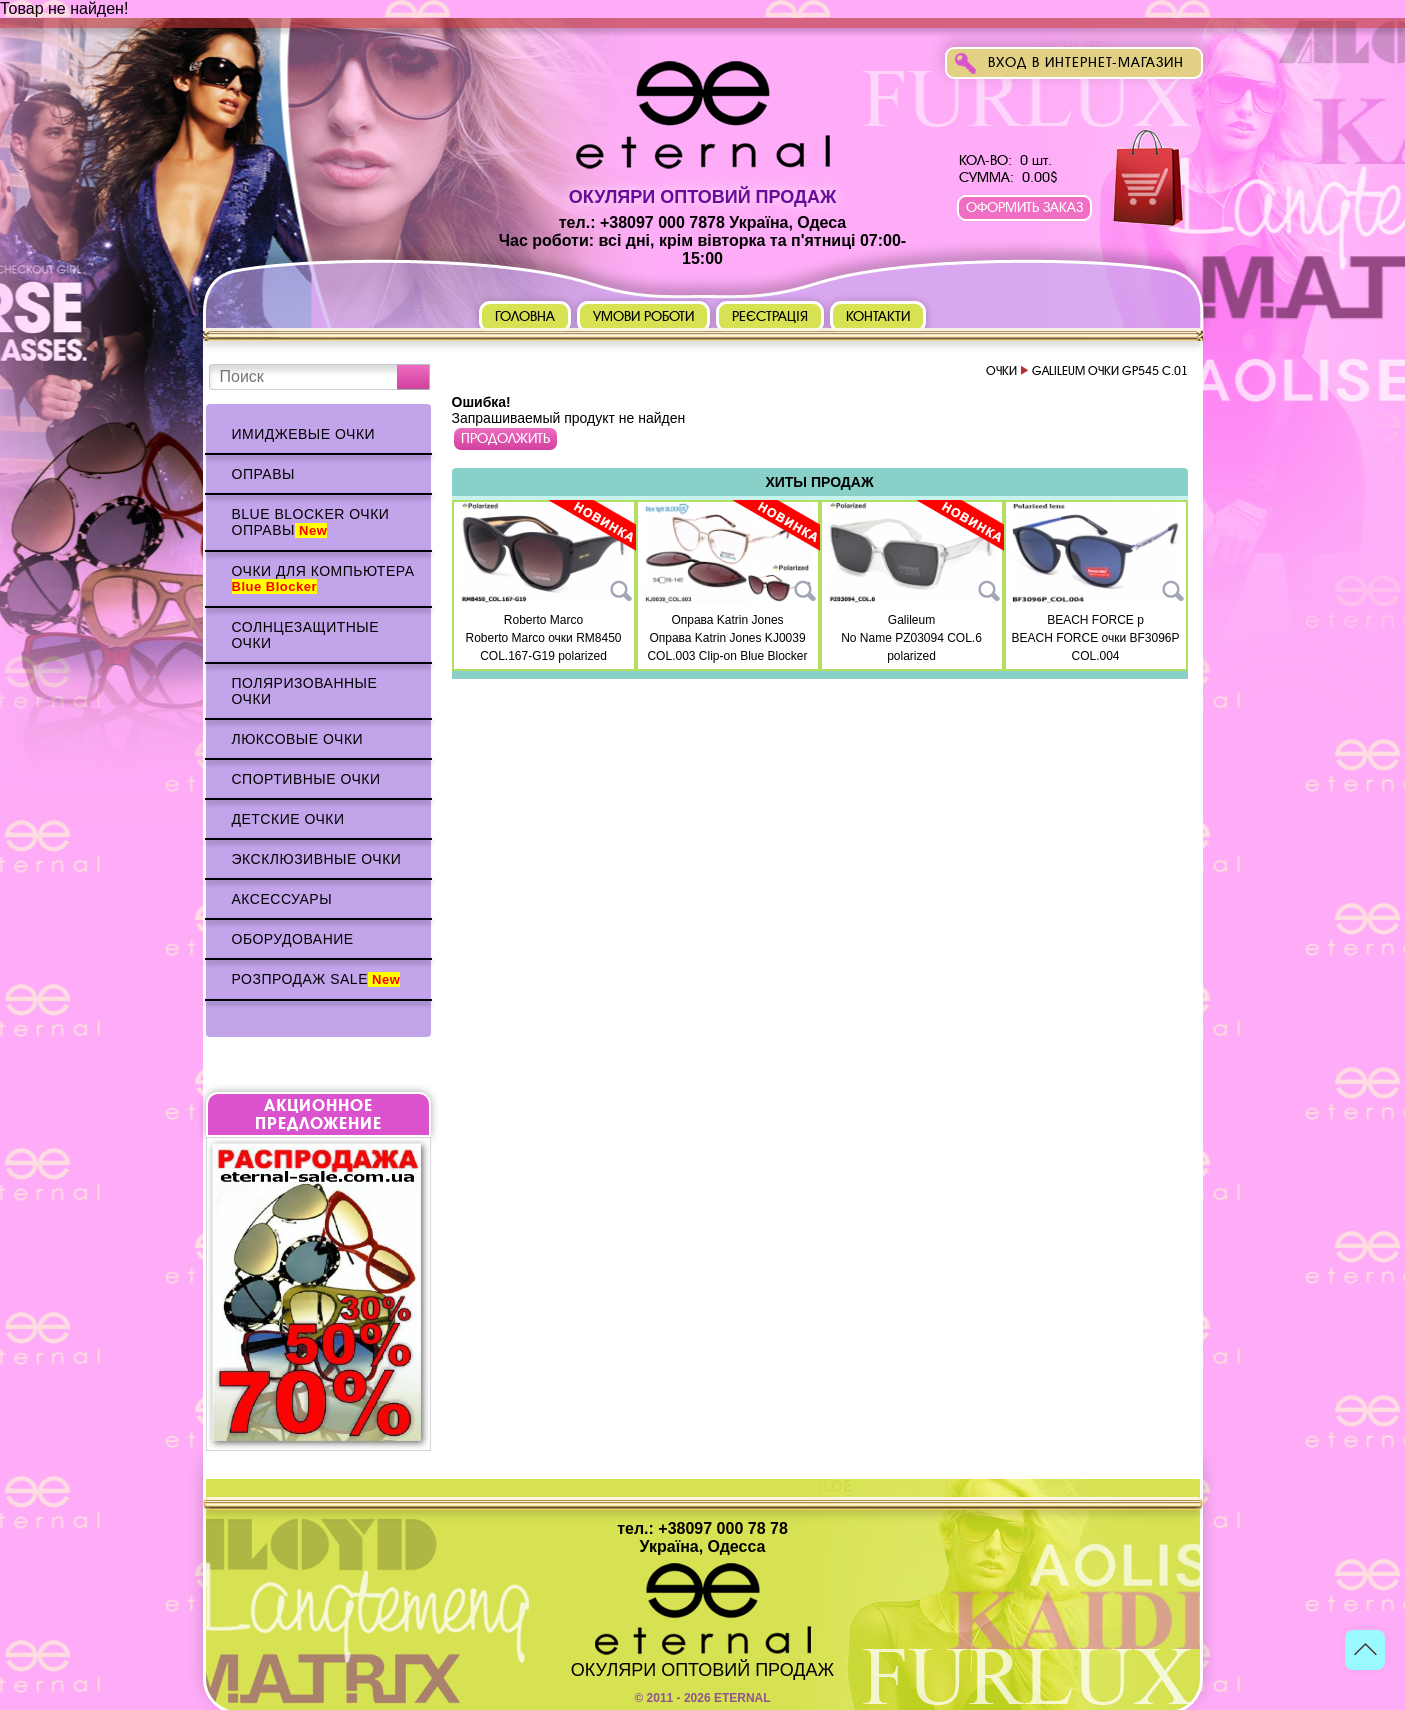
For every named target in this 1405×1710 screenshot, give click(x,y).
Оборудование (293, 939)
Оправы (263, 474)
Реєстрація (770, 316)
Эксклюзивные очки (317, 859)
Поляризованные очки (305, 691)
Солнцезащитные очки (306, 635)
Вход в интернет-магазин (1086, 62)
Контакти (878, 316)
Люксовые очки (298, 739)
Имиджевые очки (304, 434)
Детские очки (288, 819)
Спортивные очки (306, 779)
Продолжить (505, 438)
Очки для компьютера (323, 578)
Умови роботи (643, 316)
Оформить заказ (1024, 207)
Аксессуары (282, 899)
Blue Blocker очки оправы (311, 522)
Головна (525, 316)
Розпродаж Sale (316, 979)
